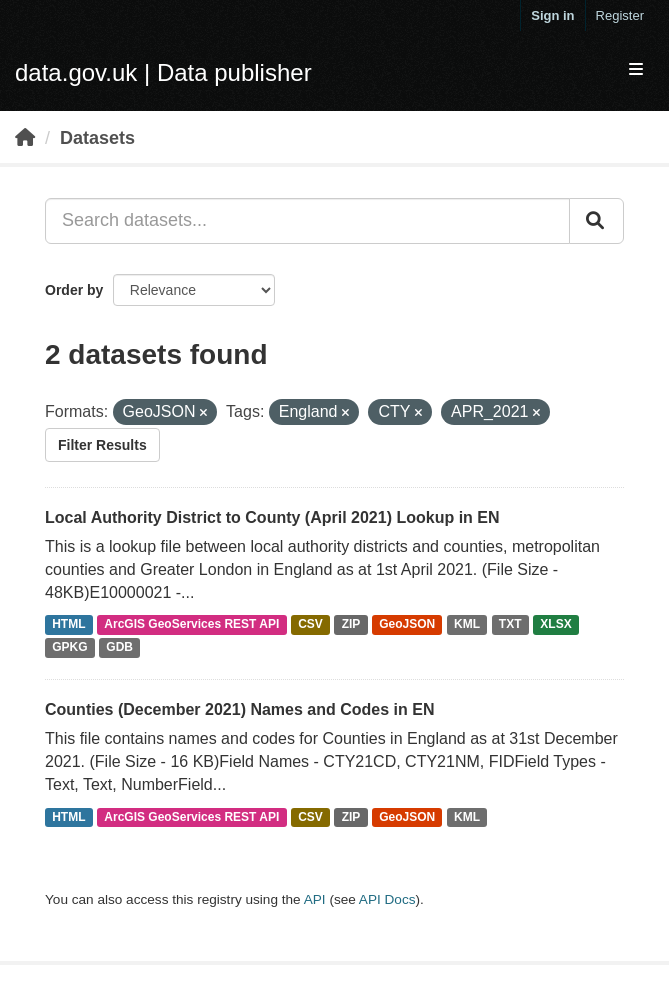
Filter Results (102, 445)
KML (467, 625)
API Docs (387, 899)
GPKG (69, 648)
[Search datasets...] (307, 221)
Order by (74, 290)
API (315, 899)
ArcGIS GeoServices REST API (191, 625)
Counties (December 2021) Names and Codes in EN (239, 709)
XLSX (555, 625)
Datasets (97, 138)
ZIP (351, 625)
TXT (510, 625)
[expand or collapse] (636, 70)
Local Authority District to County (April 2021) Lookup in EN (272, 517)
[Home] (25, 138)
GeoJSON (407, 625)
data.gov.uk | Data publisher (163, 72)
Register (620, 15)
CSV (310, 625)
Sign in (552, 15)
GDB (119, 648)
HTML (68, 625)
